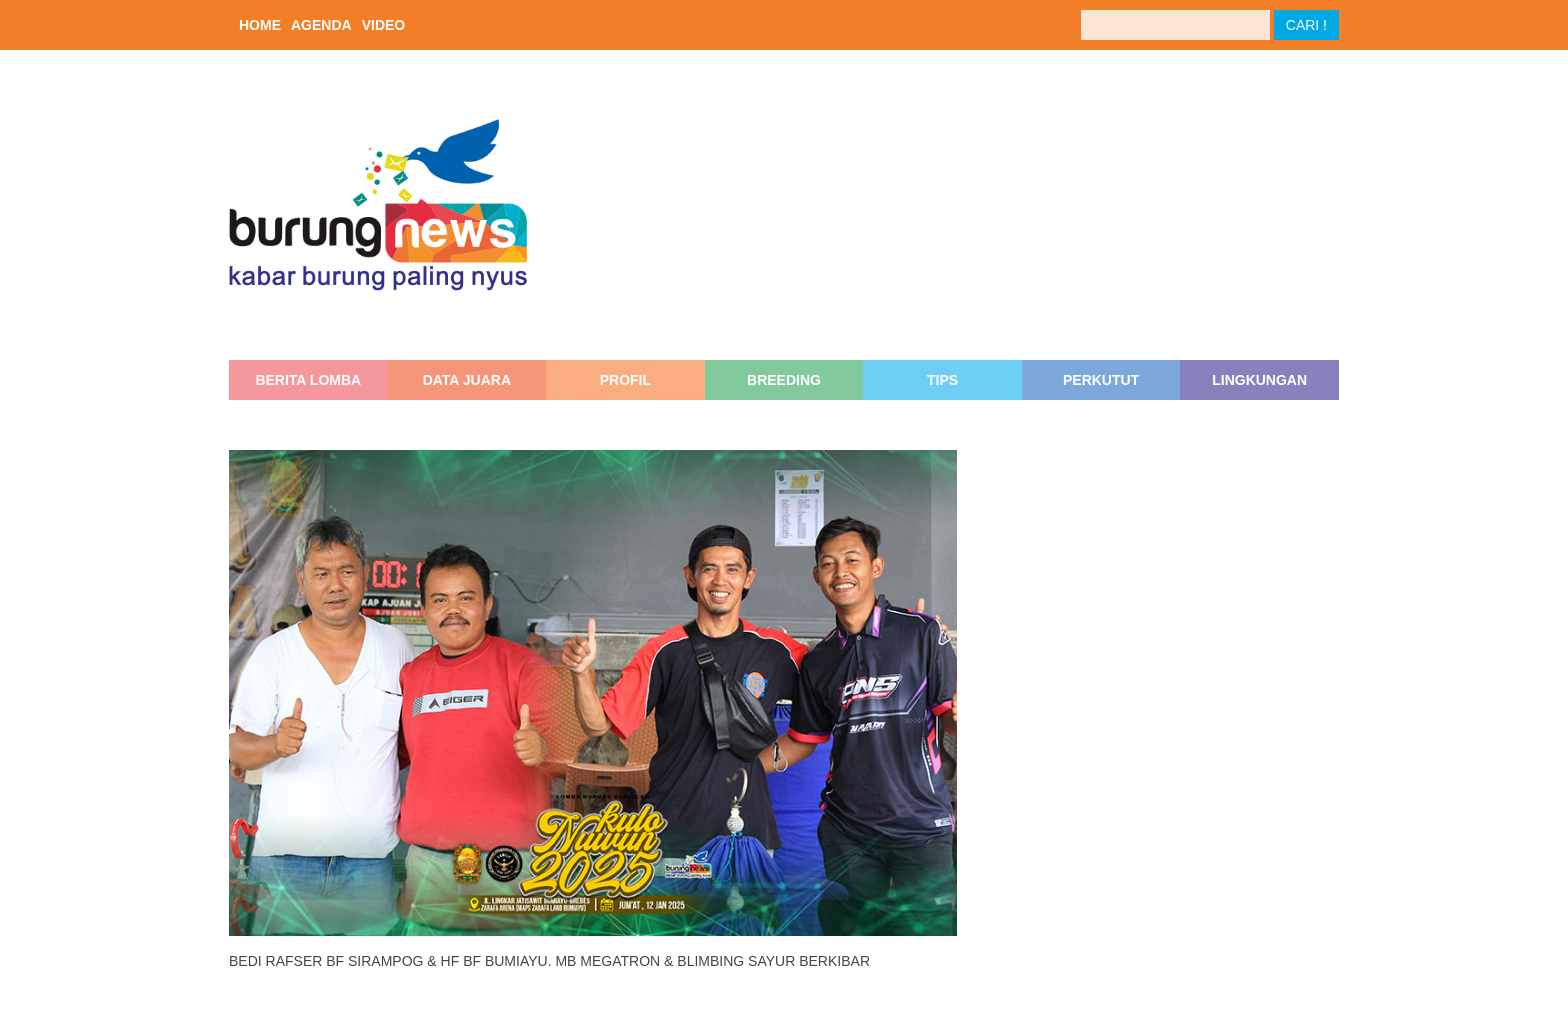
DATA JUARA (467, 380)
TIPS (942, 380)
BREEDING (784, 380)
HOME (260, 25)
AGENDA (321, 25)
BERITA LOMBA (308, 380)
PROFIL (625, 380)
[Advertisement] (958, 205)
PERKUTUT (1101, 380)
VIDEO (384, 25)
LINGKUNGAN (1259, 380)
